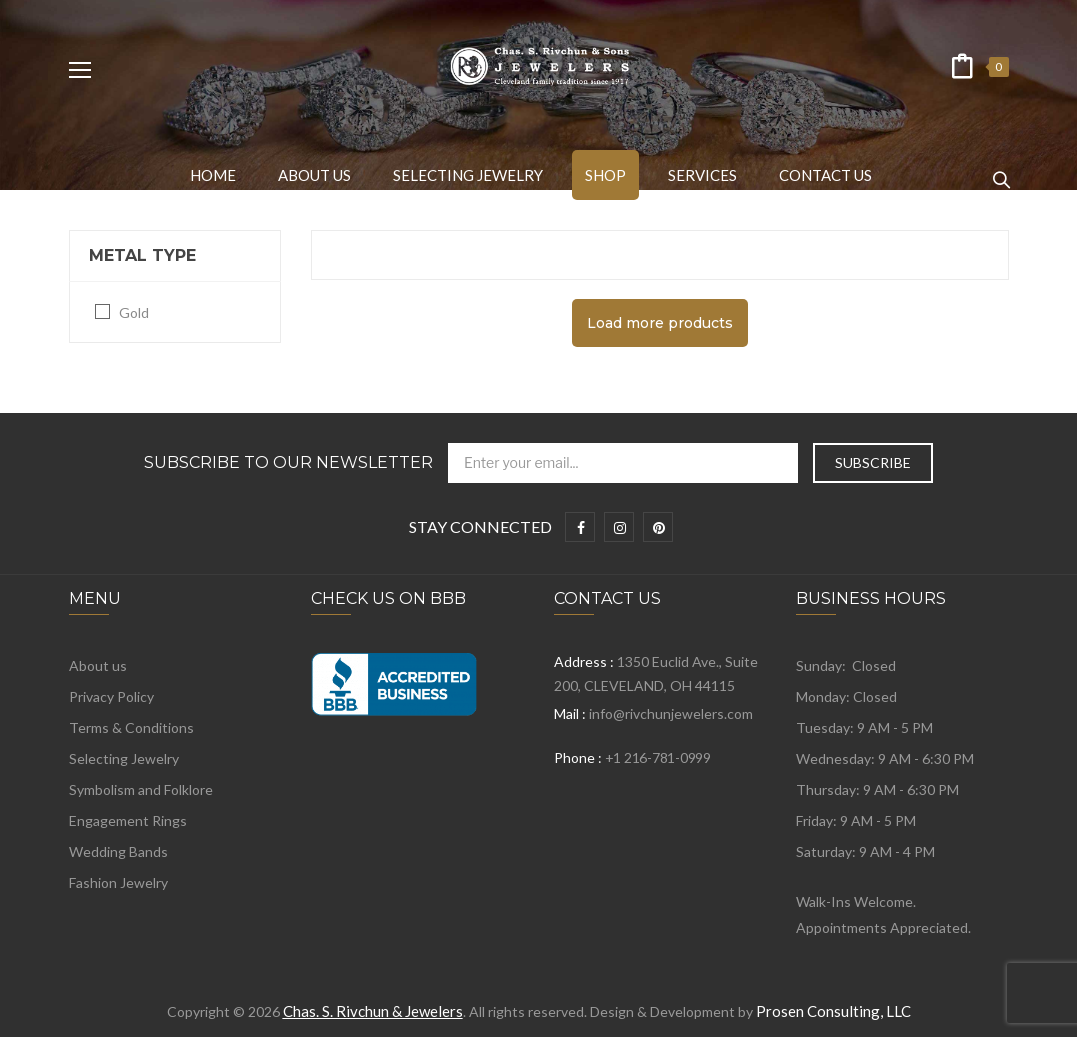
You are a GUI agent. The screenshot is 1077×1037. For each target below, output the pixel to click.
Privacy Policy (111, 696)
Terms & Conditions (131, 727)
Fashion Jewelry (118, 882)
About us (98, 665)
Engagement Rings (128, 820)
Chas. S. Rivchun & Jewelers (373, 1011)
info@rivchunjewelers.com (671, 713)
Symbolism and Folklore (141, 789)
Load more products (660, 323)
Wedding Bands (118, 851)
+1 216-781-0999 (658, 757)
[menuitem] (213, 175)
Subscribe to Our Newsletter (288, 463)
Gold (134, 312)
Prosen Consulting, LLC (833, 1011)
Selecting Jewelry (124, 758)
